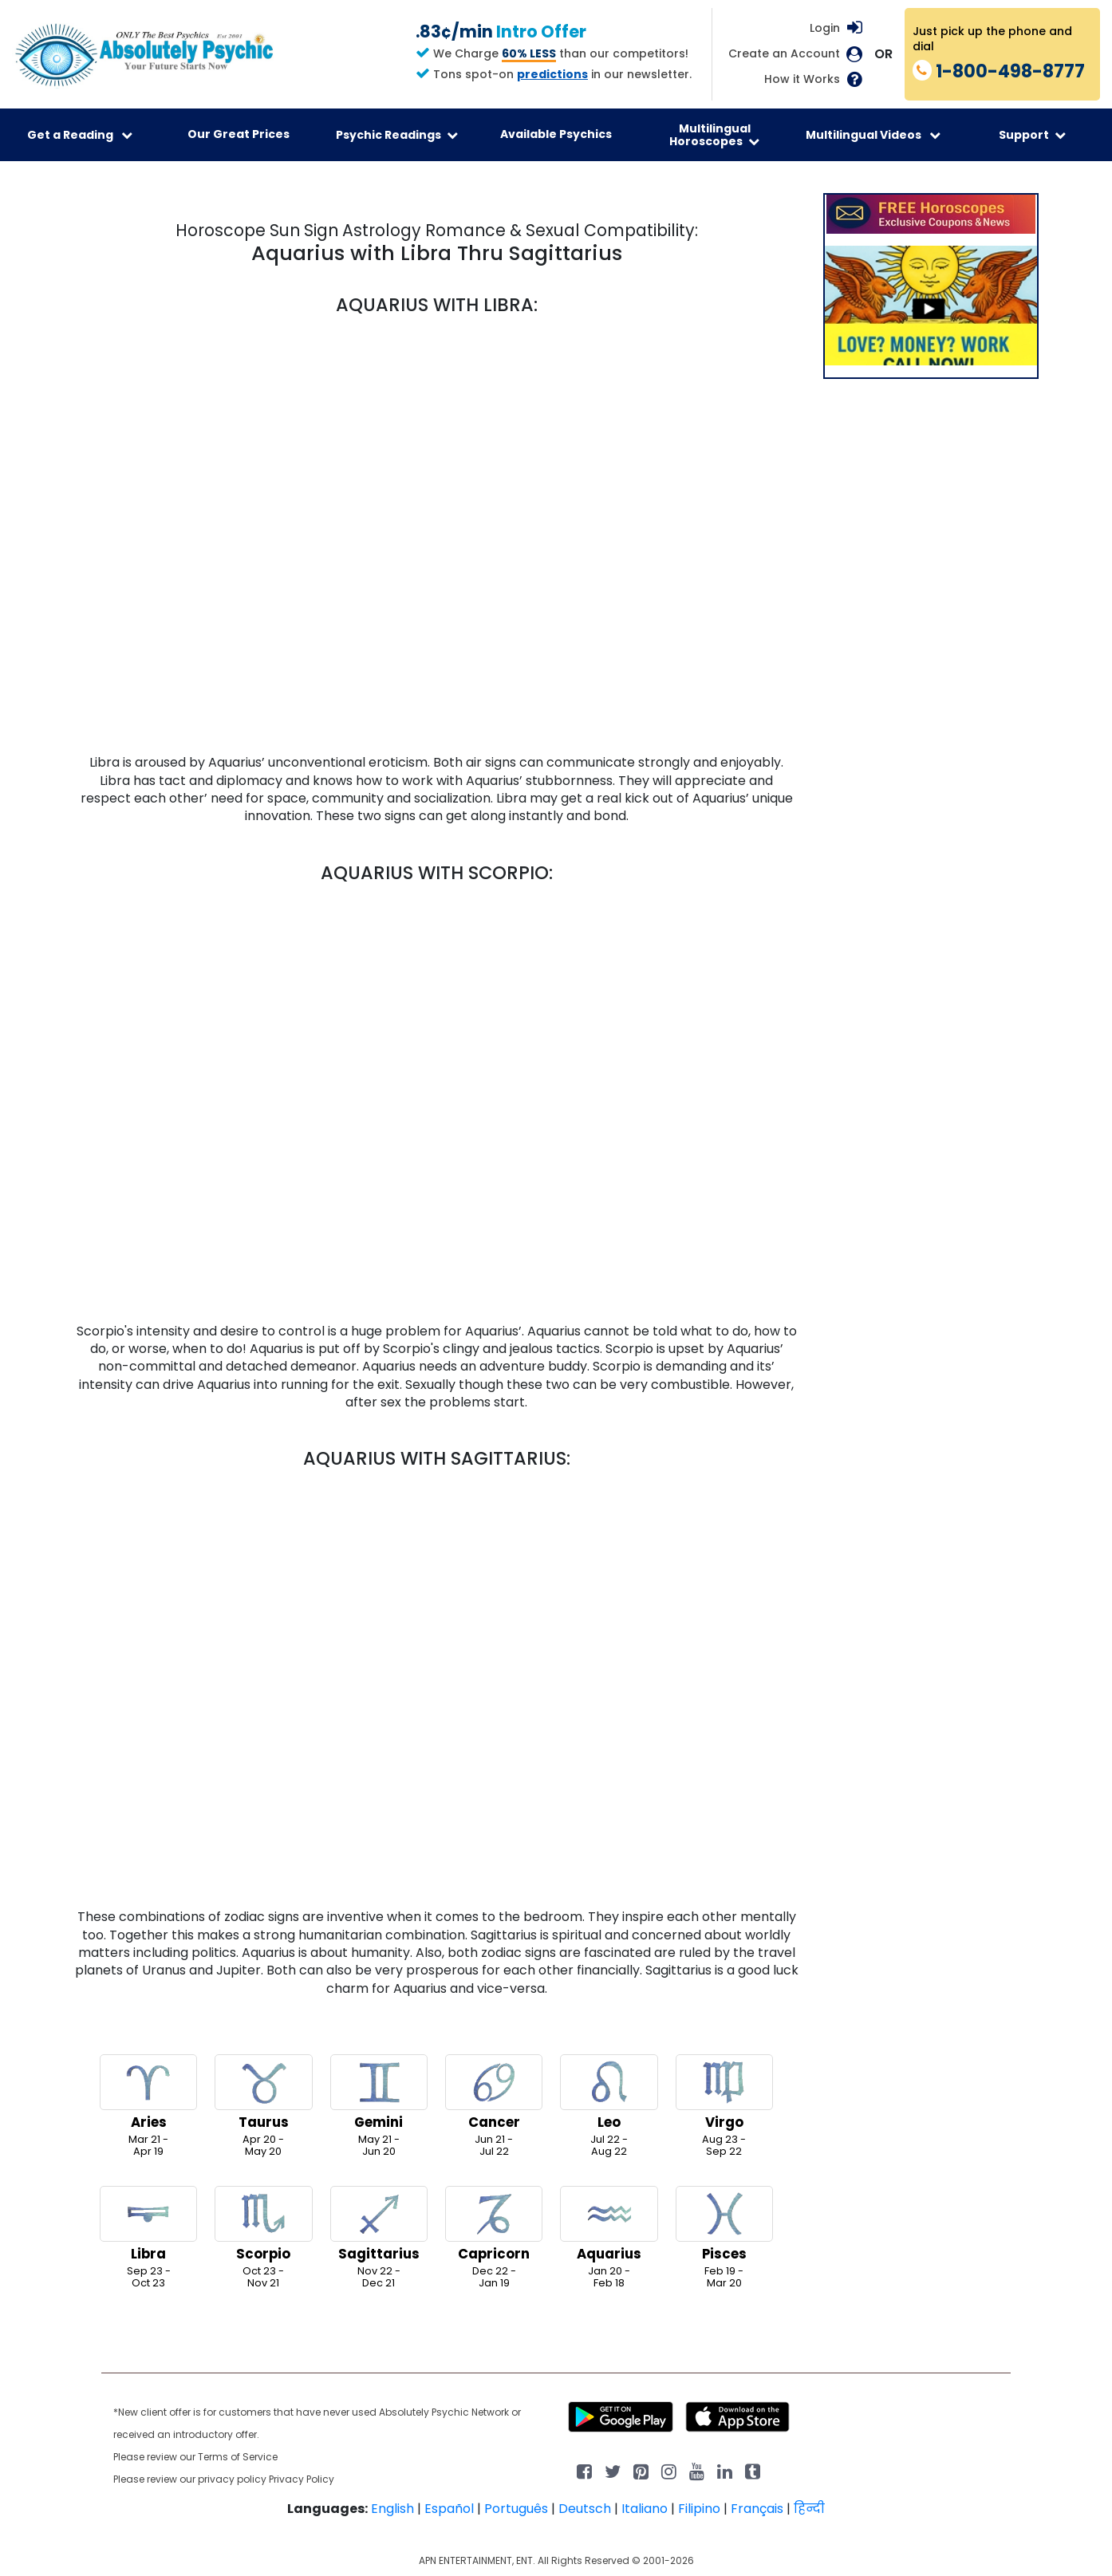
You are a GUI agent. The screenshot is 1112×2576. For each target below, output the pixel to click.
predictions (552, 74)
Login (825, 28)
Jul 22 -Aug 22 (608, 2106)
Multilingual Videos (873, 135)
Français (757, 2508)
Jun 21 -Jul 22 (493, 2106)
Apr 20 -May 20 (263, 2106)
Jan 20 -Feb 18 (608, 2238)
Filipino (699, 2508)
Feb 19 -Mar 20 (724, 2238)
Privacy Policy (301, 2479)
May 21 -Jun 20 (379, 2106)
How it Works (802, 79)
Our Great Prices (238, 134)
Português (516, 2508)
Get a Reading (79, 135)
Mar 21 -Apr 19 (148, 2106)
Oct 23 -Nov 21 (263, 2238)
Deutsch (584, 2508)
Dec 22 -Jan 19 (493, 2238)
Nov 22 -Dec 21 (379, 2238)
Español (449, 2508)
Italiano (644, 2508)
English (392, 2508)
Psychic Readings (397, 135)
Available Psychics (556, 134)
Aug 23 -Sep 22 (724, 2106)
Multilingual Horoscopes (714, 134)
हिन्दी (809, 2508)
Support (1032, 135)
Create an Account (784, 53)
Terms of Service (238, 2457)
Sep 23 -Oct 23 (148, 2238)
